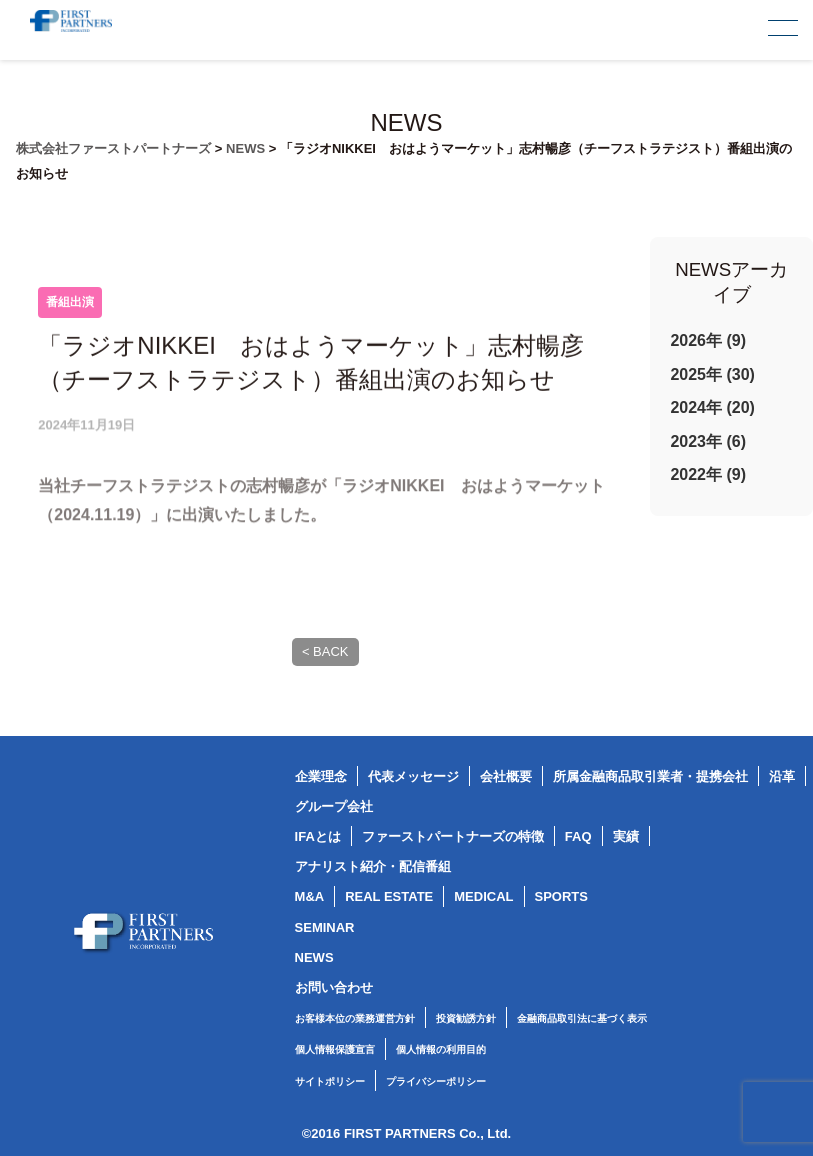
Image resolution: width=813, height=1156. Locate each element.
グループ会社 (334, 806)
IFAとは (318, 836)
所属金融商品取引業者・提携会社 (650, 776)
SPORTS (561, 896)
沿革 (782, 776)
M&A (310, 896)
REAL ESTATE (389, 896)
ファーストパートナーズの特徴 (453, 836)
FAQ (578, 836)
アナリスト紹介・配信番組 (373, 866)
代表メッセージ (413, 776)
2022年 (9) (708, 474)
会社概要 (506, 776)
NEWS (314, 957)
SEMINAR (325, 927)
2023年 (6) (708, 441)
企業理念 (321, 776)
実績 (626, 836)
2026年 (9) (708, 340)
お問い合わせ (334, 987)
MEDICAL (483, 896)
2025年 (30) (712, 374)
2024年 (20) (712, 407)
